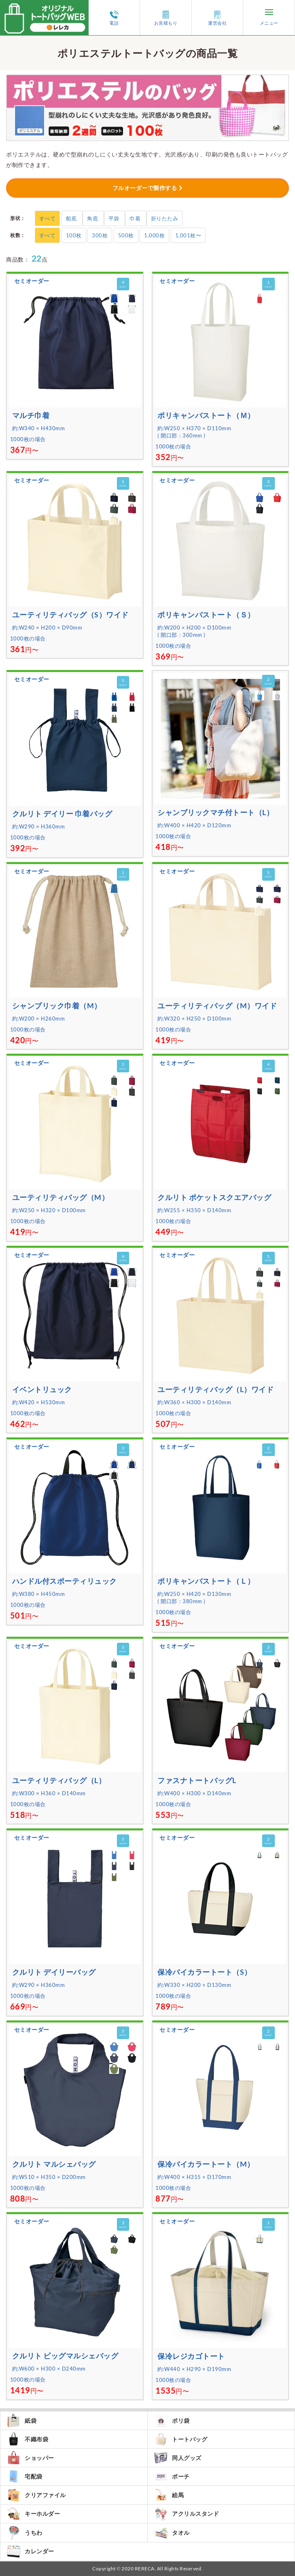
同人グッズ (178, 2458)
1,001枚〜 (188, 235)
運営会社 (217, 18)
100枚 (74, 235)
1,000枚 (154, 235)
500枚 (126, 235)
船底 (72, 218)
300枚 (100, 235)
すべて (47, 218)
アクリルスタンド (186, 2514)
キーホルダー (33, 2514)
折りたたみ (164, 218)
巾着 (135, 218)
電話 (114, 18)
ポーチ (172, 2476)
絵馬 (169, 2495)
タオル (172, 2532)
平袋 (114, 218)
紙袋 (21, 2420)
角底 (93, 218)
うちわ (24, 2532)
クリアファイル (36, 2495)
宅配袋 (24, 2476)
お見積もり (166, 18)
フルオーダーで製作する (144, 187)
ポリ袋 (172, 2420)
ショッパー (30, 2458)
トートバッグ (180, 2439)
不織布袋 (27, 2439)
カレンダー (30, 2551)
